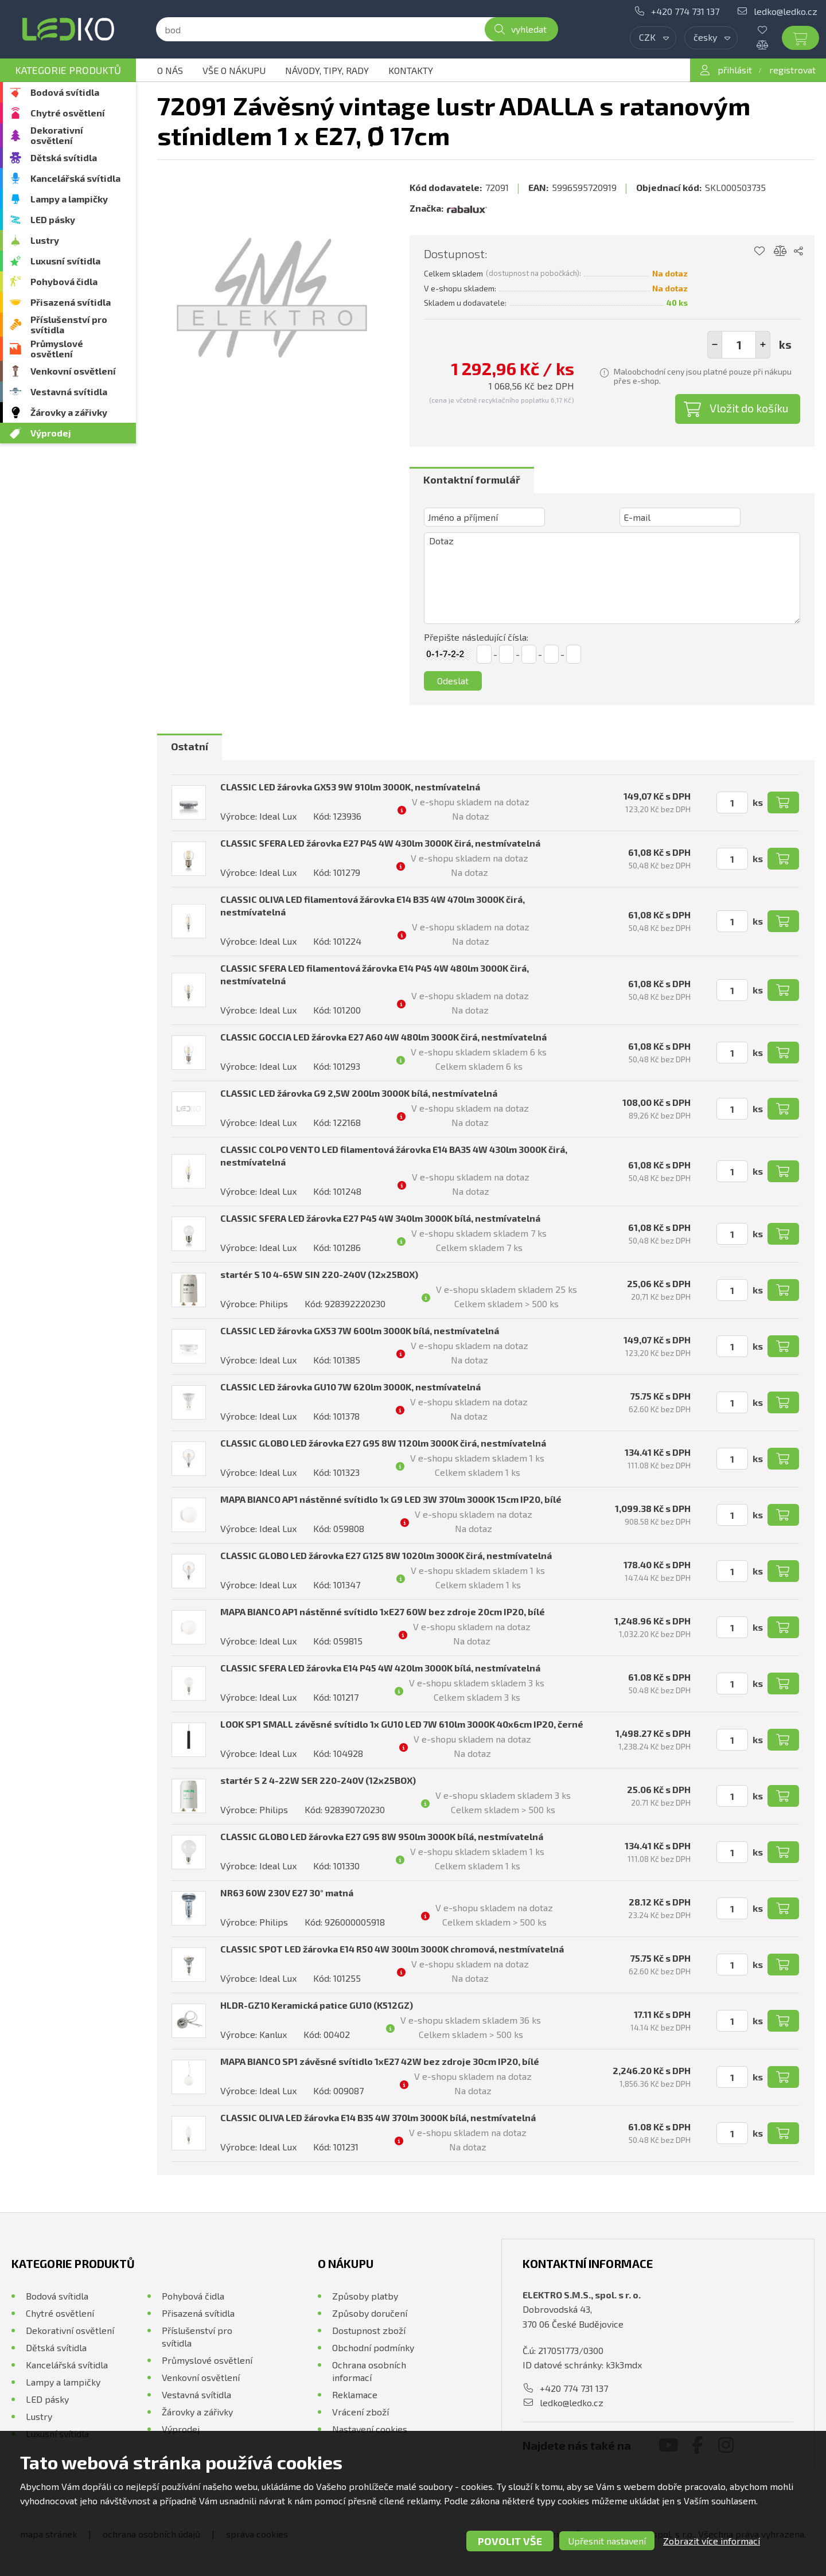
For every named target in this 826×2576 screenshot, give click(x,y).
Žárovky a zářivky (68, 412)
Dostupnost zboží (369, 2330)
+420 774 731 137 (685, 11)
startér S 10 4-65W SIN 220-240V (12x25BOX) (319, 1274)
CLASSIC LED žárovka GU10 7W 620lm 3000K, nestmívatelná (350, 1386)
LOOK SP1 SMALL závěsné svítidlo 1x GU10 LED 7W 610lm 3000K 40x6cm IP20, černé (401, 1723)
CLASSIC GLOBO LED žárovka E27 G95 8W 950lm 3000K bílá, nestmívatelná (381, 1836)
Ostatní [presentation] (189, 746)
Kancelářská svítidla (75, 178)
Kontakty (410, 70)
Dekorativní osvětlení (56, 135)
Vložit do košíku (749, 408)
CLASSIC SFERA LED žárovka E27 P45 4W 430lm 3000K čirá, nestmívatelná (380, 842)
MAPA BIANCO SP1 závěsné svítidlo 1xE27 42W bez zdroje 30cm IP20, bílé (379, 2061)
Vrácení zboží (360, 2411)
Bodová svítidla (64, 92)
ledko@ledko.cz (785, 11)
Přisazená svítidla (70, 302)
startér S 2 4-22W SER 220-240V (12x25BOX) (318, 1780)
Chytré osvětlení (67, 112)
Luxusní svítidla (65, 260)
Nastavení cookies (369, 2428)
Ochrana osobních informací (369, 2371)
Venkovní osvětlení (73, 370)
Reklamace (354, 2394)
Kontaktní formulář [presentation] (471, 479)
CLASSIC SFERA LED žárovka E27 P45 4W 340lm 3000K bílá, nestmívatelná (380, 1218)
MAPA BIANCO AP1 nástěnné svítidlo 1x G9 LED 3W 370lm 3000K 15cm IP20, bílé (391, 1499)
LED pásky (52, 219)
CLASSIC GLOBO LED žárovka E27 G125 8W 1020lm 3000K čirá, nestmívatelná (386, 1555)
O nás (170, 70)
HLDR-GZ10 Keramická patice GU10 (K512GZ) (316, 2005)
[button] (762, 344)
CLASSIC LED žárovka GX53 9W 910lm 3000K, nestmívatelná (350, 786)
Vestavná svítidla (68, 391)
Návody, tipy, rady (327, 70)
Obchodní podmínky (373, 2347)
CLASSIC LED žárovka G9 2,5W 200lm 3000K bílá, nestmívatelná (358, 1093)
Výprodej (50, 432)
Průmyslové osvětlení (56, 348)
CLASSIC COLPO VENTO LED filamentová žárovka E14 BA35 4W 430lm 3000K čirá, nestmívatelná (393, 1155)
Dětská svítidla (63, 157)
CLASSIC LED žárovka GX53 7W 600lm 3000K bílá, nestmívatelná (359, 1330)
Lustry (44, 240)
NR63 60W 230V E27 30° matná (286, 1892)
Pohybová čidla (64, 281)
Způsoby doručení (369, 2313)
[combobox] (653, 37)
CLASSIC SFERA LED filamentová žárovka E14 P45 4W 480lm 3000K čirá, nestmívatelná (374, 974)
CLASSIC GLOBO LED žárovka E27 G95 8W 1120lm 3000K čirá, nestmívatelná (383, 1442)
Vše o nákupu (234, 70)
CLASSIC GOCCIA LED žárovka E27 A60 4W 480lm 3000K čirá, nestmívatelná (383, 1036)
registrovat (792, 69)
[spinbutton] (738, 344)
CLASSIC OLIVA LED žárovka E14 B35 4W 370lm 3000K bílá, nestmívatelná (378, 2117)
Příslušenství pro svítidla (68, 324)
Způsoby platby (365, 2295)
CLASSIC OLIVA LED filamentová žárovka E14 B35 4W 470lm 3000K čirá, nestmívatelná (372, 905)
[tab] (472, 480)
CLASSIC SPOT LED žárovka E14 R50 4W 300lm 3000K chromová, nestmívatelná (392, 1948)
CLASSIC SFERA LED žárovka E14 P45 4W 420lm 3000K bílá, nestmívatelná (380, 1667)
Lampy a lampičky (69, 198)
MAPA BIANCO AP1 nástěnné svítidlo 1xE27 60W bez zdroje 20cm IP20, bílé (382, 1611)
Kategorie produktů (68, 70)
